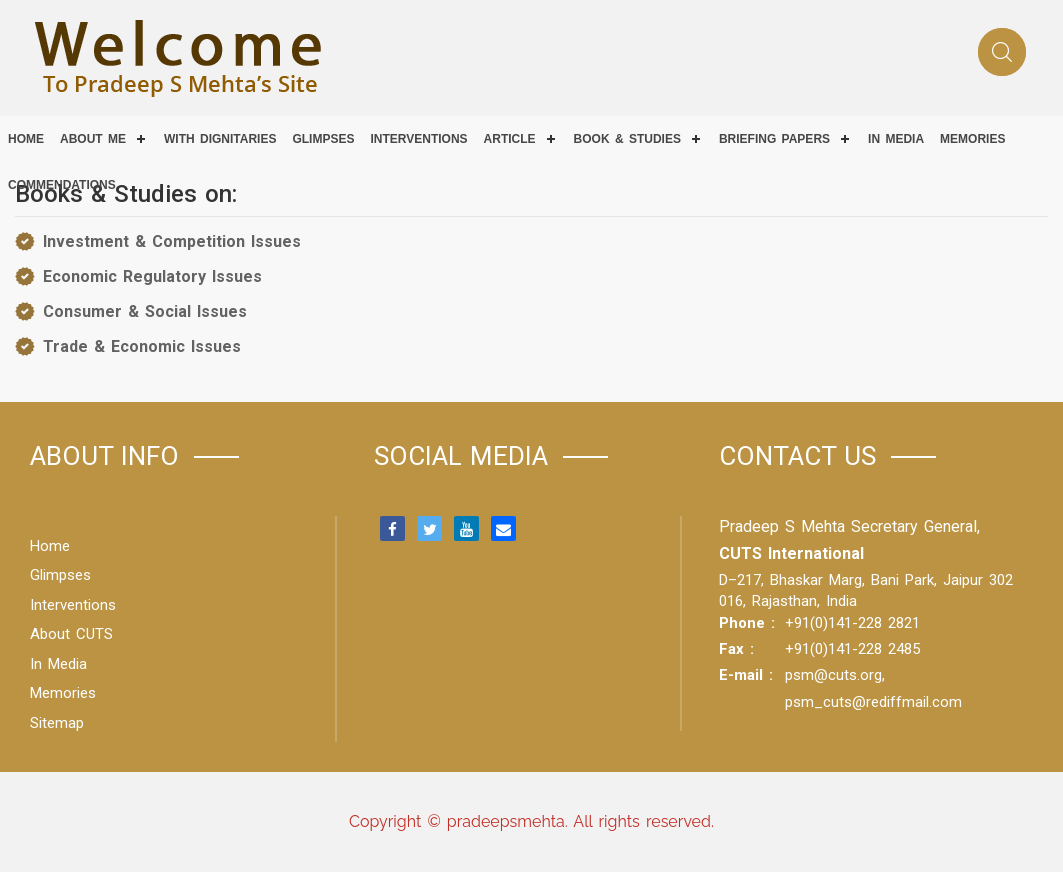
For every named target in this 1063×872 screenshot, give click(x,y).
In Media (58, 664)
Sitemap (57, 723)
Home (26, 139)
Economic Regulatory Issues (152, 276)
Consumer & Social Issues (145, 311)
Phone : (747, 623)
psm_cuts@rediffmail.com (873, 702)
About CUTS (71, 634)
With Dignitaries (220, 139)
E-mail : (746, 675)
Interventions (418, 139)
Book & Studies (627, 139)
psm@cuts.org (833, 675)
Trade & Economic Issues (142, 346)
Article (510, 139)
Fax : (736, 649)
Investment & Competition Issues (172, 241)
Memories (972, 139)
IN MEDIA (896, 139)
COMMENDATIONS (62, 185)
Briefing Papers (774, 139)
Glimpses (323, 139)
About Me (93, 139)
